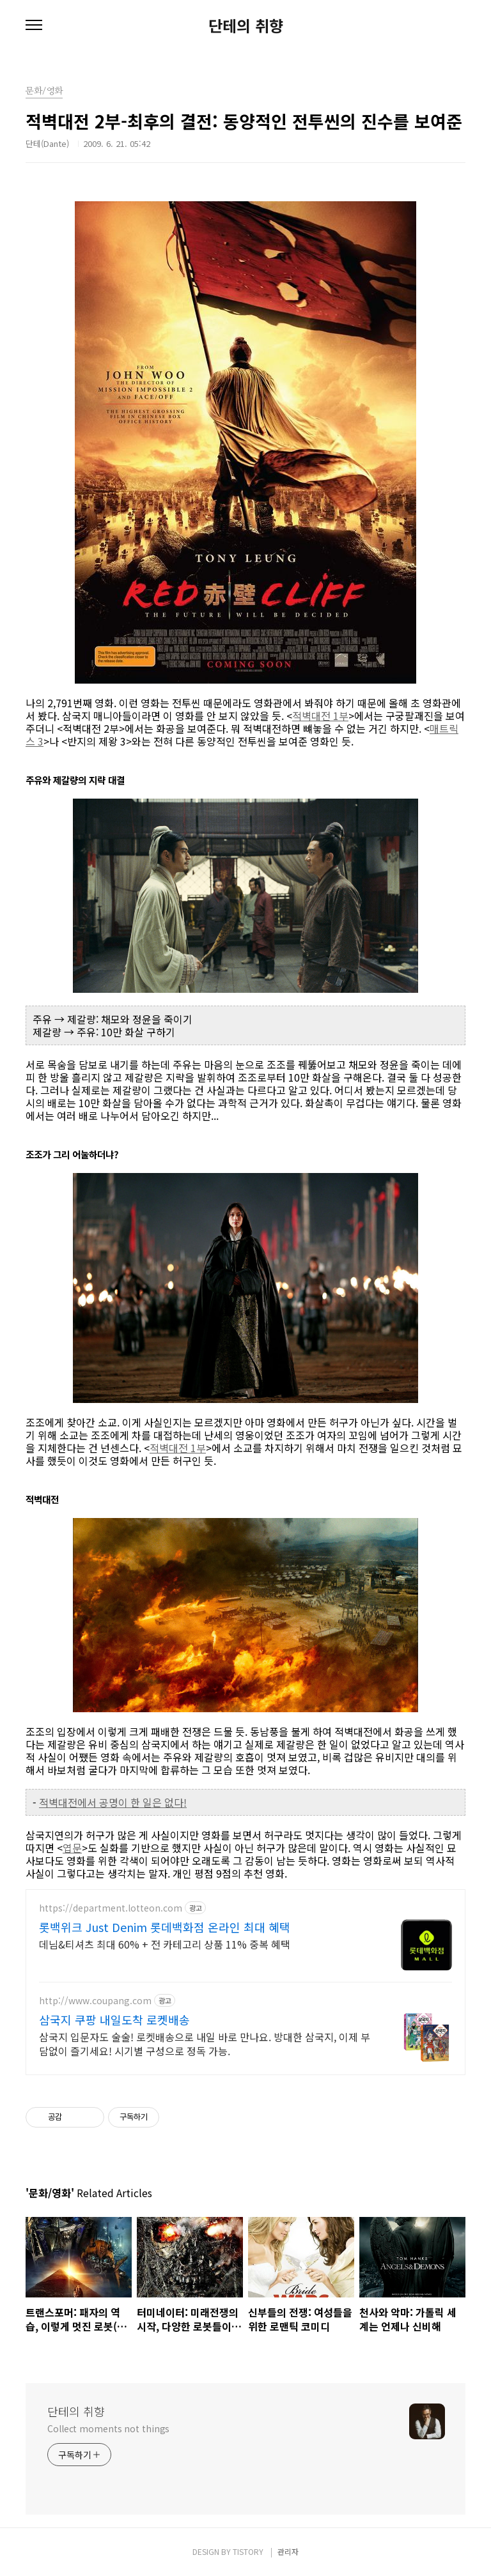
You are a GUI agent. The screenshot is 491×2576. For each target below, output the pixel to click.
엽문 (72, 1847)
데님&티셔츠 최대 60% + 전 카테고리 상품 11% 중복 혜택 (164, 1943)
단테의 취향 (245, 25)
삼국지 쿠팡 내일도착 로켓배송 (114, 2019)
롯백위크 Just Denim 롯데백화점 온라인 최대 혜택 (164, 1927)
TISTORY (248, 2551)
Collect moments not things (108, 2428)
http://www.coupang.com (95, 2000)
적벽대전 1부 (320, 715)
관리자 (288, 2551)
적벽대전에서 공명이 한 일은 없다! (113, 1802)
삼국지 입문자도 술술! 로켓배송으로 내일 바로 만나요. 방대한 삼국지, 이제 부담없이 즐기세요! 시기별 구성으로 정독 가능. (204, 2043)
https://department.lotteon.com (110, 1908)
